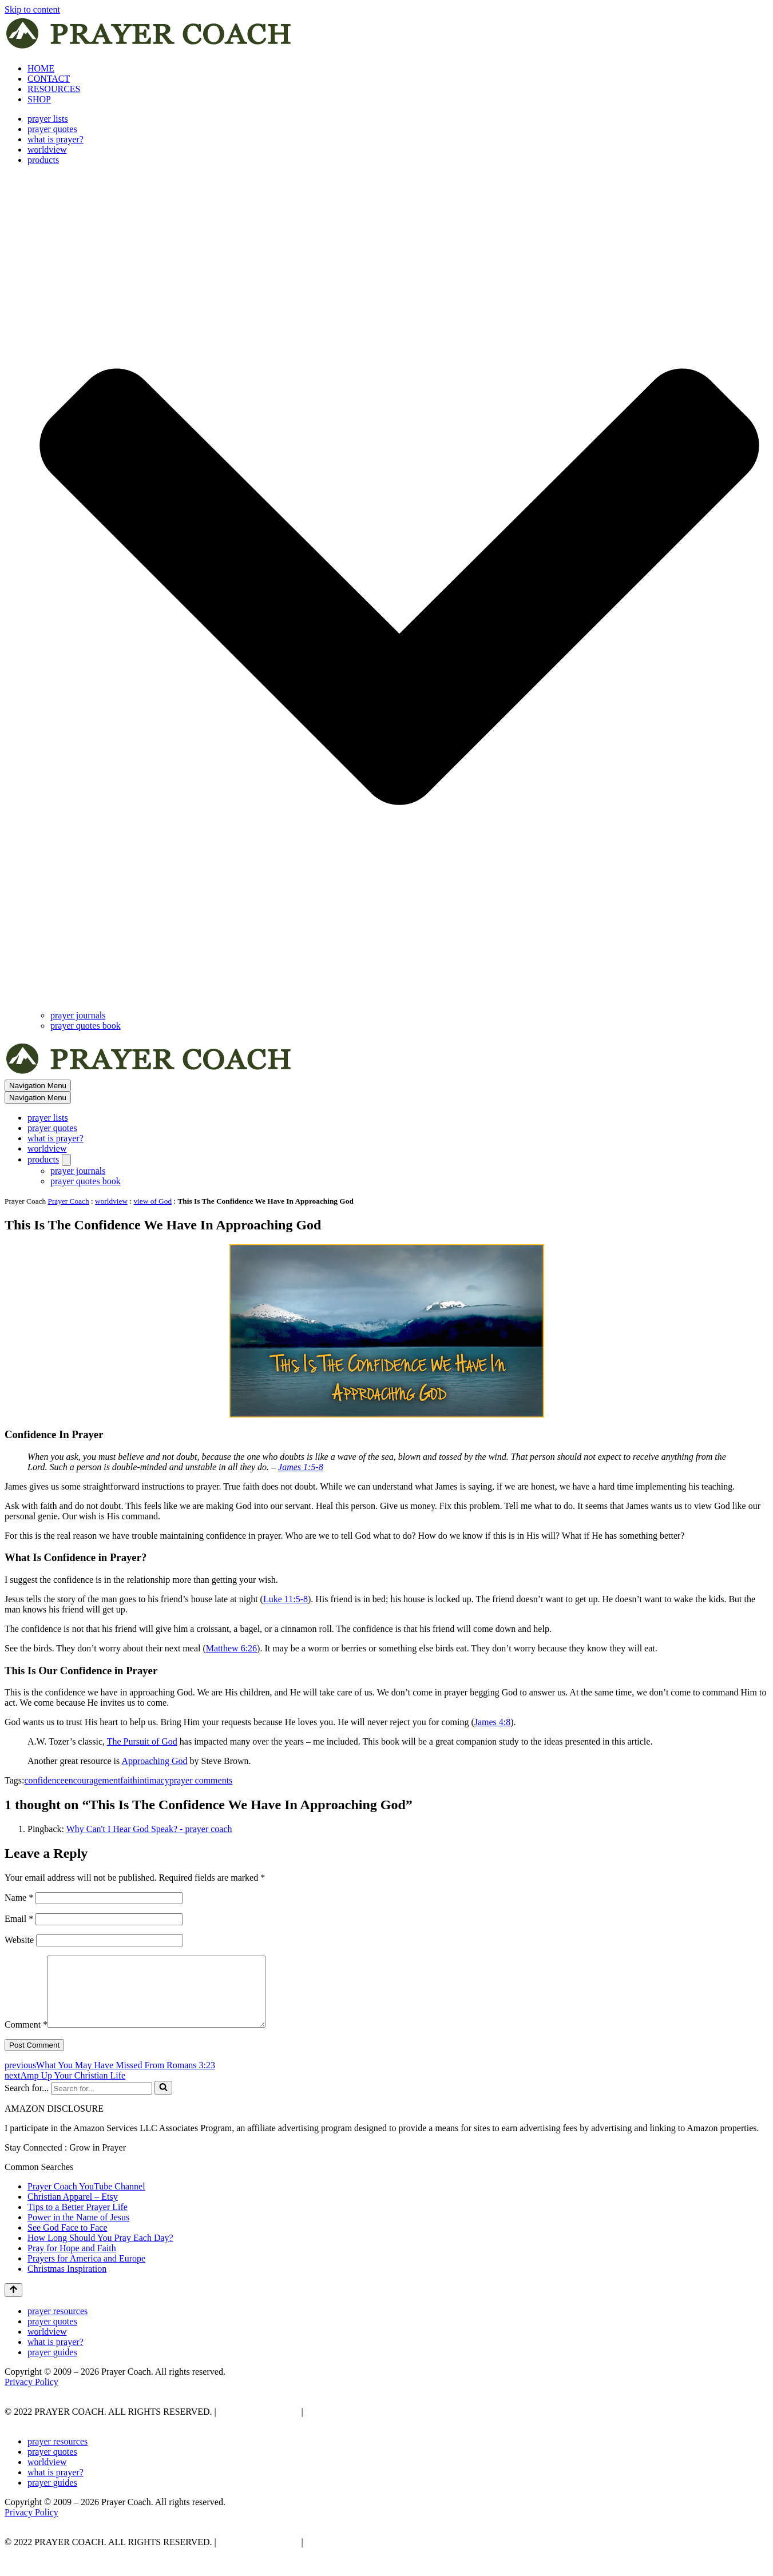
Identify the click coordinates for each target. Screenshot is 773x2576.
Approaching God (154, 1761)
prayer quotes (52, 129)
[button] (399, 587)
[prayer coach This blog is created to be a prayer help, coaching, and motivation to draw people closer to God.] (150, 49)
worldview (46, 149)
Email (19, 1919)
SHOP (39, 99)
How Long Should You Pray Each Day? (100, 2251)
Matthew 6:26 (231, 1648)
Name (19, 1897)
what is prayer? (55, 139)
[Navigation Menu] (38, 1086)
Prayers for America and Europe (86, 2272)
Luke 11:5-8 (285, 1599)
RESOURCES (53, 89)
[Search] (101, 2102)
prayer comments (201, 1780)
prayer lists (47, 119)
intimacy (153, 1780)
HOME (40, 68)
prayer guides (52, 2366)
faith (128, 1780)
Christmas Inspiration (66, 2282)
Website (19, 1940)
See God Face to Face (67, 2241)
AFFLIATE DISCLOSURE (357, 2425)
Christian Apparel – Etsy (72, 2210)
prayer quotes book (85, 1025)
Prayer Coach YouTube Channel (86, 2200)
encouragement (93, 1780)
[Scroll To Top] (13, 2304)
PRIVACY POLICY (258, 2425)
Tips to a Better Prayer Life (77, 2220)
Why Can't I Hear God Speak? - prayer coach (149, 1829)
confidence (44, 1780)
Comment (26, 2038)
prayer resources (57, 2325)
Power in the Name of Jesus (78, 2231)
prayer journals (77, 1015)
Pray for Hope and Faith (71, 2262)
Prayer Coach (68, 1201)
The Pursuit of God (142, 1741)
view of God (152, 1201)
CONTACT (48, 78)
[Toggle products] (66, 1160)
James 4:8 (492, 1722)
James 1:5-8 (300, 1467)
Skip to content (32, 9)
